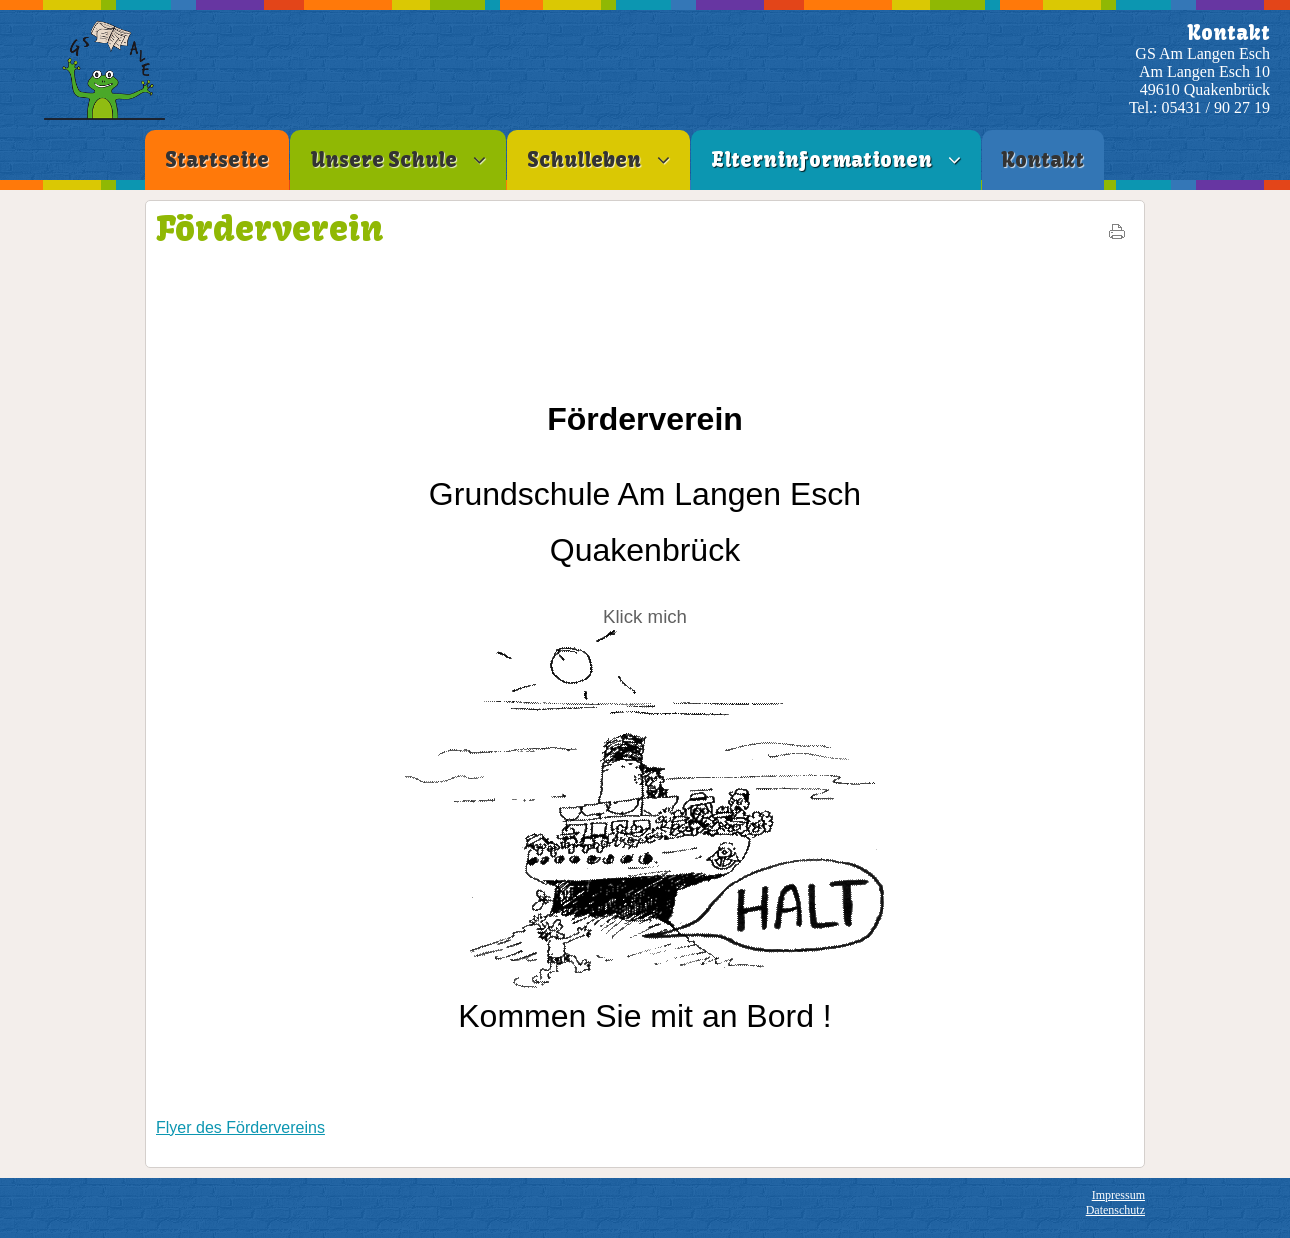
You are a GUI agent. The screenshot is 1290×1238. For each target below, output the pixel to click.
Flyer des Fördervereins (240, 1127)
